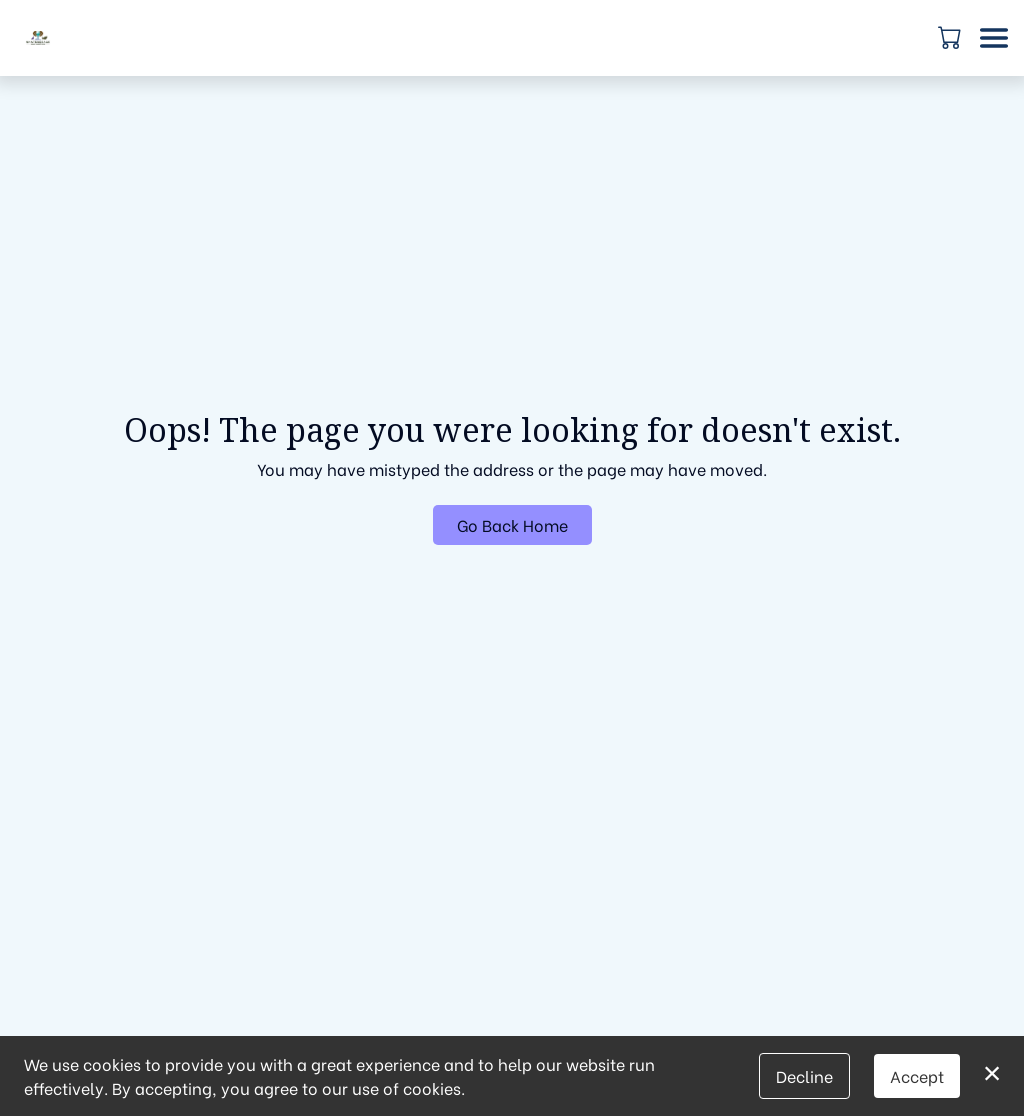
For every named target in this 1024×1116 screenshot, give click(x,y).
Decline (804, 1075)
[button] (951, 37)
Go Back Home (512, 524)
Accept (917, 1075)
